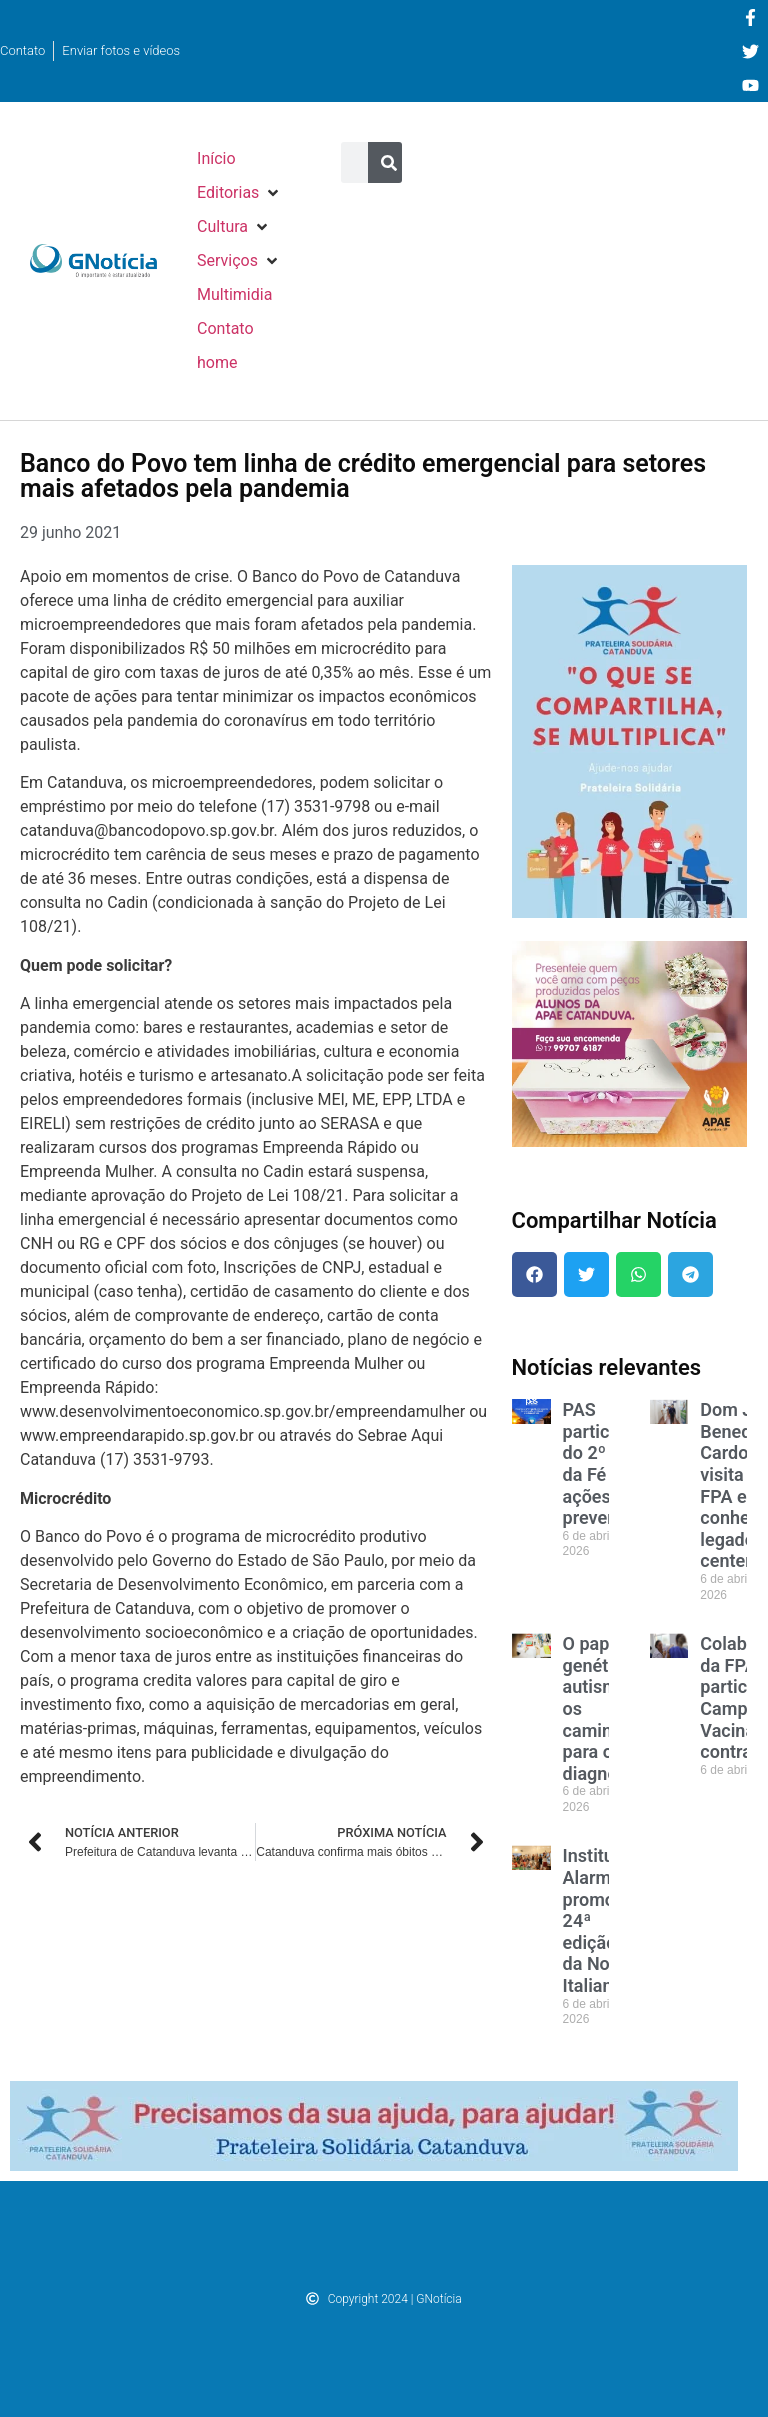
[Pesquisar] (388, 162)
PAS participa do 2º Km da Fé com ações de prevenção (605, 1463)
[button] (239, 193)
